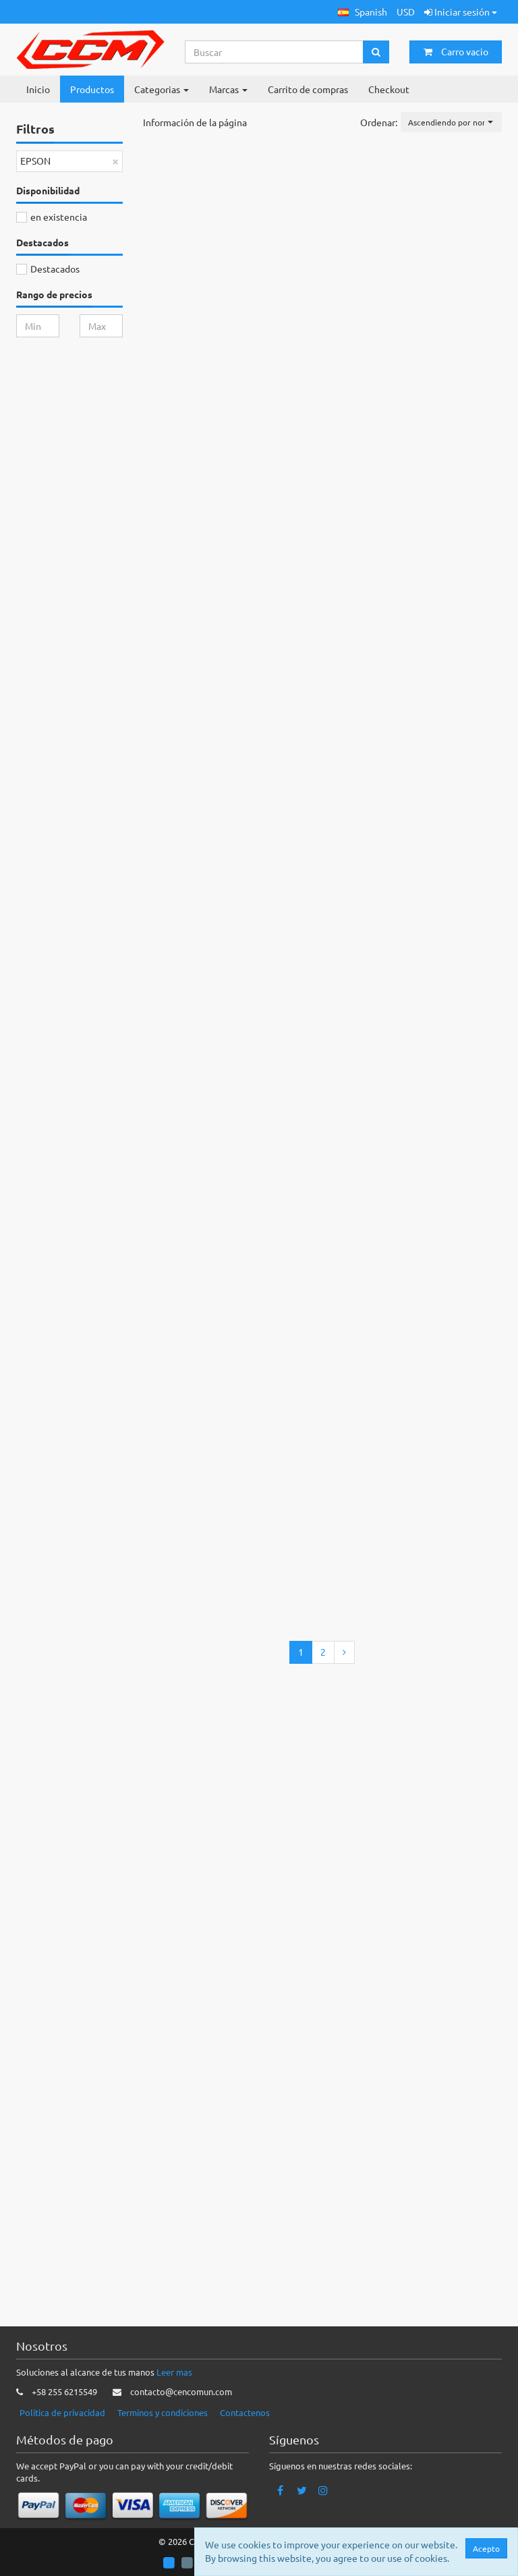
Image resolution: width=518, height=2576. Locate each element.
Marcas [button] (228, 89)
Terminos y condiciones (162, 2412)
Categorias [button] (161, 89)
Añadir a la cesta (334, 273)
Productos (92, 89)
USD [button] (406, 11)
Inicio (38, 89)
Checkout (388, 89)
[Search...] (274, 51)
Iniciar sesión (460, 11)
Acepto (486, 2548)
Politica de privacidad (62, 2412)
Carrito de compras (308, 89)
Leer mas (174, 2372)
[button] (362, 12)
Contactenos (245, 2412)
